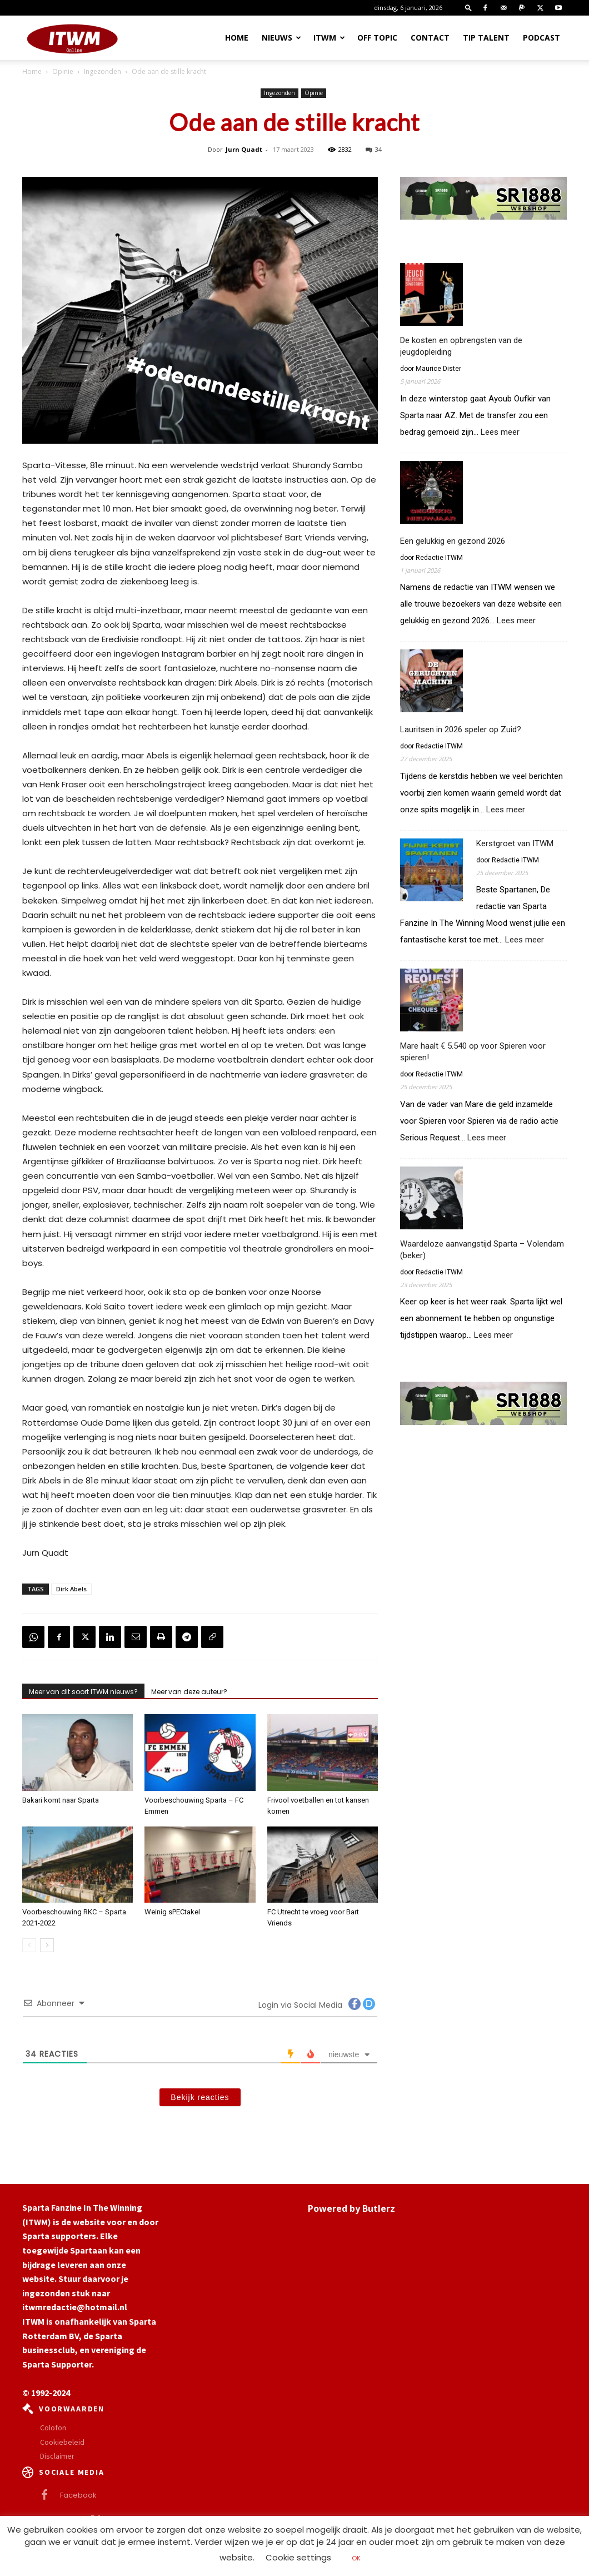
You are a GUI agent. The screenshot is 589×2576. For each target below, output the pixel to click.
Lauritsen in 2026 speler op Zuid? (460, 729)
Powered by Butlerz (351, 2208)
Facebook (78, 2495)
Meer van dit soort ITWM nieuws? (83, 1691)
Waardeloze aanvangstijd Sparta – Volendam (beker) (482, 1249)
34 (374, 149)
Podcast (541, 37)
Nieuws (281, 37)
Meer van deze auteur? (189, 1691)
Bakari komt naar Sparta (60, 1800)
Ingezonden (102, 71)
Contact (430, 37)
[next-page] (47, 1945)
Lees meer (500, 432)
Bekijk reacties (200, 2097)
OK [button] (356, 2558)
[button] (468, 7)
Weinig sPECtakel (172, 1912)
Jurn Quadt (244, 149)
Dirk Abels (71, 1589)
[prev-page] (29, 1945)
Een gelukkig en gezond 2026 (452, 541)
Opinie (62, 71)
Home (236, 37)
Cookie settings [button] (298, 2557)
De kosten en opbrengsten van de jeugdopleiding (461, 346)
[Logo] (72, 38)
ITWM (329, 37)
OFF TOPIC (377, 37)
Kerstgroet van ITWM (514, 843)
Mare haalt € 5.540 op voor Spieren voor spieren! (473, 1052)
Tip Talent (486, 37)
